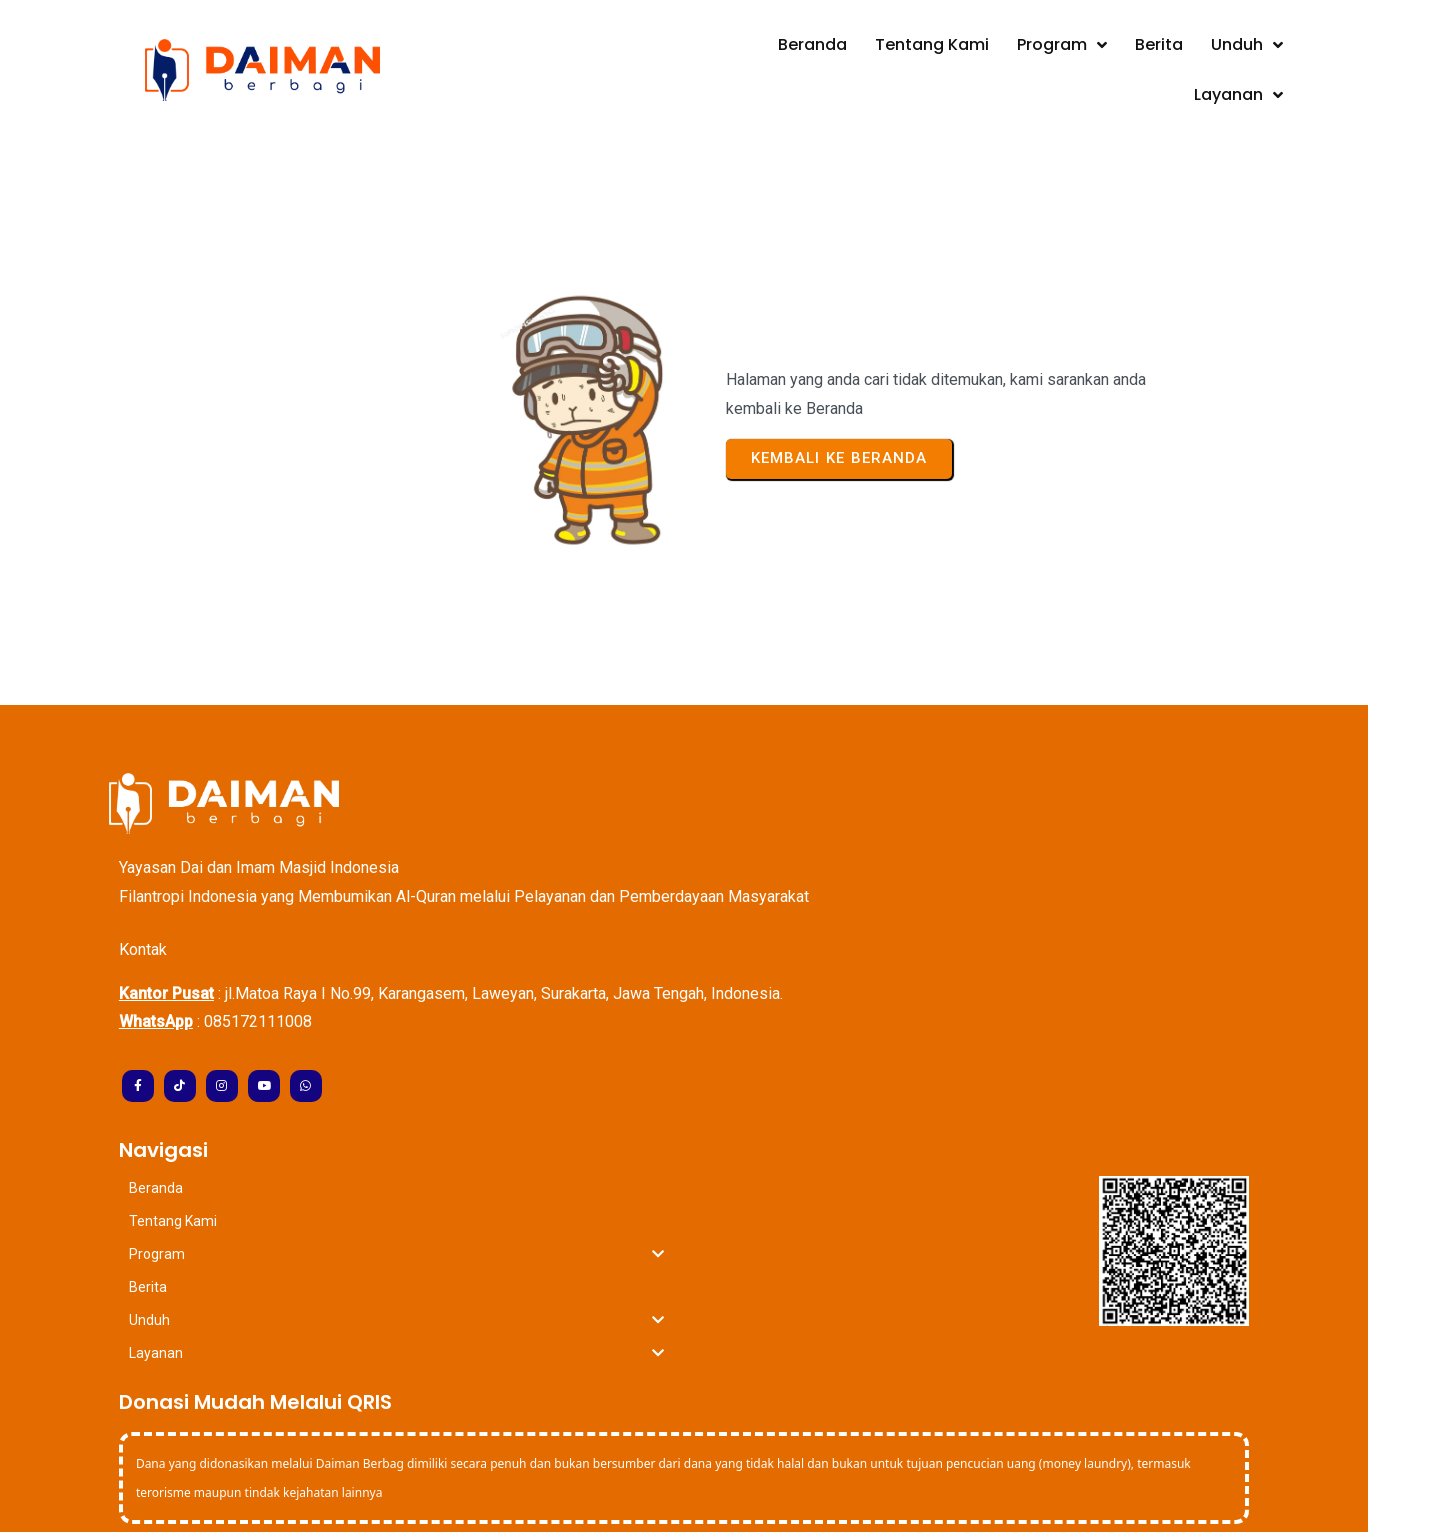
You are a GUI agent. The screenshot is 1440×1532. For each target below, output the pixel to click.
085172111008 (294, 950)
